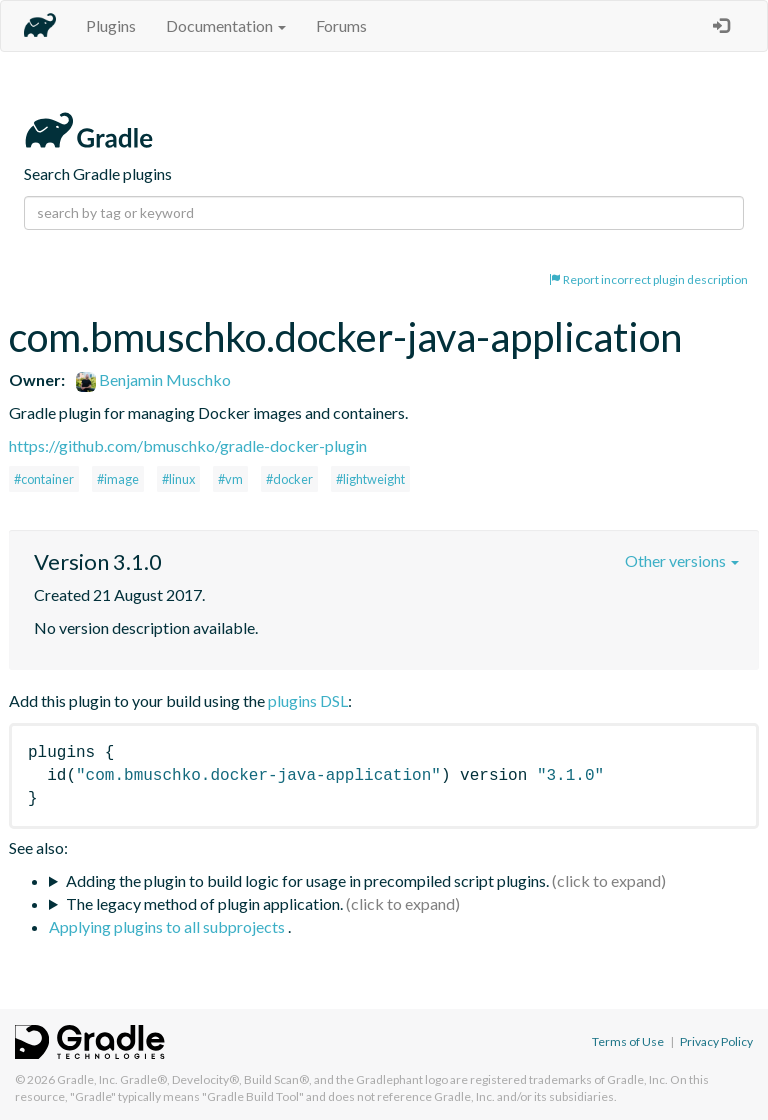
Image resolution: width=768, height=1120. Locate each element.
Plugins (111, 25)
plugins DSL (308, 700)
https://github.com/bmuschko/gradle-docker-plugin (188, 445)
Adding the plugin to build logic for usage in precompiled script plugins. (307, 880)
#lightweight (370, 479)
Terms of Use (628, 1041)
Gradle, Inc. (87, 1079)
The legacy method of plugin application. (204, 903)
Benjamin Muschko (153, 379)
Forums (341, 25)
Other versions (682, 560)
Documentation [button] (226, 25)
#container (44, 479)
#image (118, 479)
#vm (230, 479)
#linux (178, 479)
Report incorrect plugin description (648, 279)
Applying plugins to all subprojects (168, 926)
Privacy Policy (716, 1041)
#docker (289, 479)
